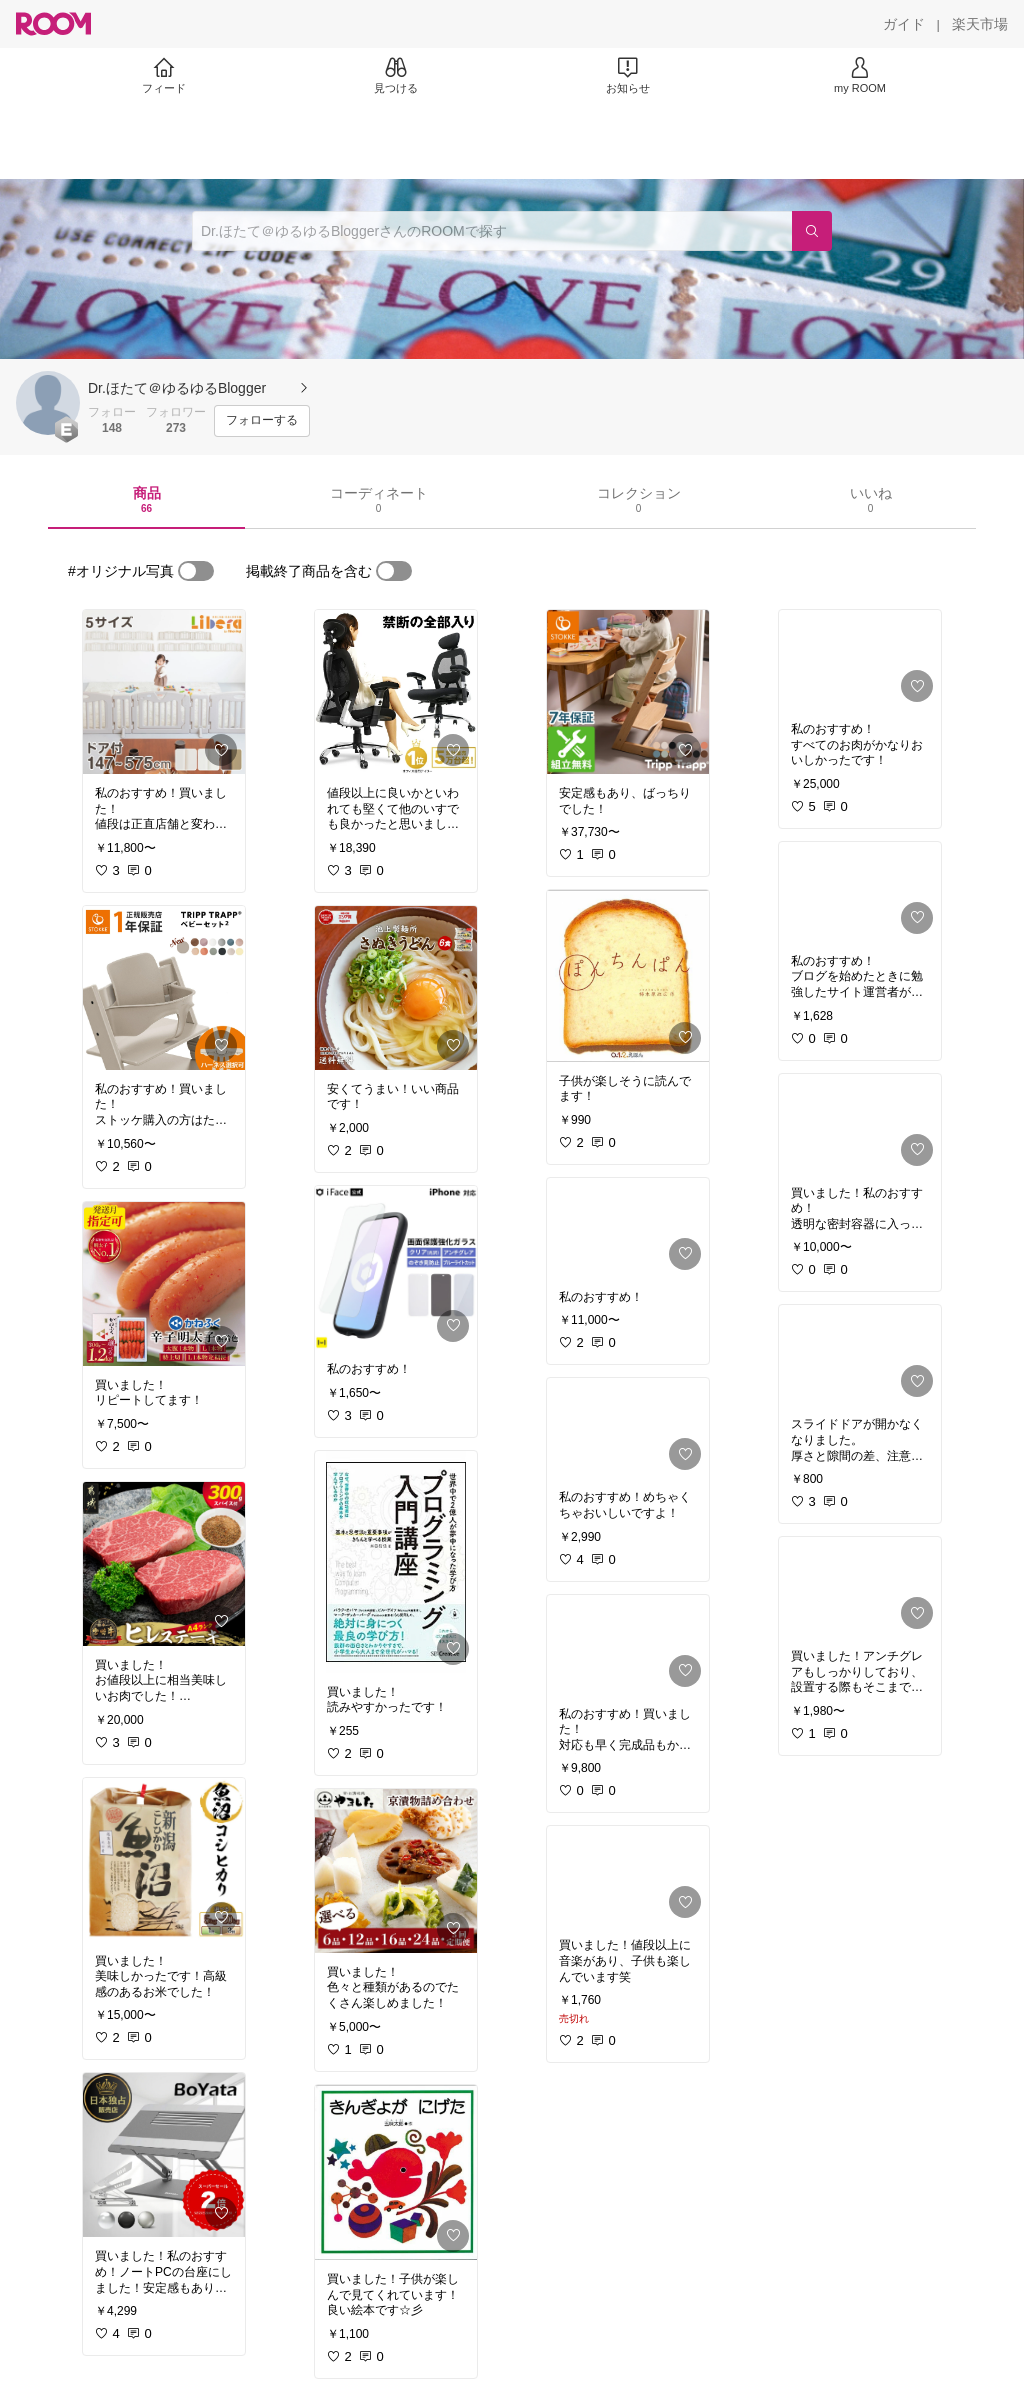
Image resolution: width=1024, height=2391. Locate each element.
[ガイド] (904, 24)
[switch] (196, 571)
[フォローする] (262, 421)
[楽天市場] (980, 24)
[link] (164, 692)
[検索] (812, 231)
